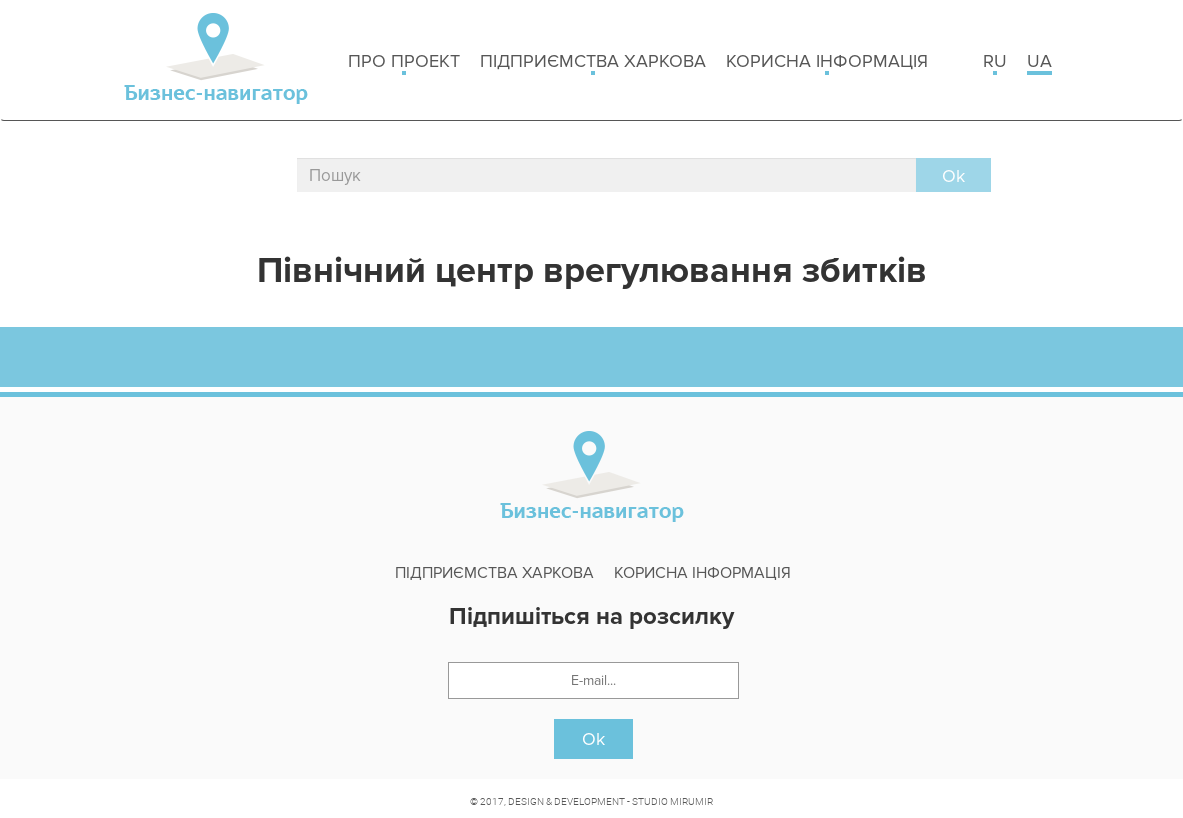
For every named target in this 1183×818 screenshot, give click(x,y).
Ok (593, 739)
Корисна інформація (827, 62)
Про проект (404, 62)
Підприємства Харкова (593, 62)
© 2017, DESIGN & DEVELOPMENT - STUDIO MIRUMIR (591, 801)
